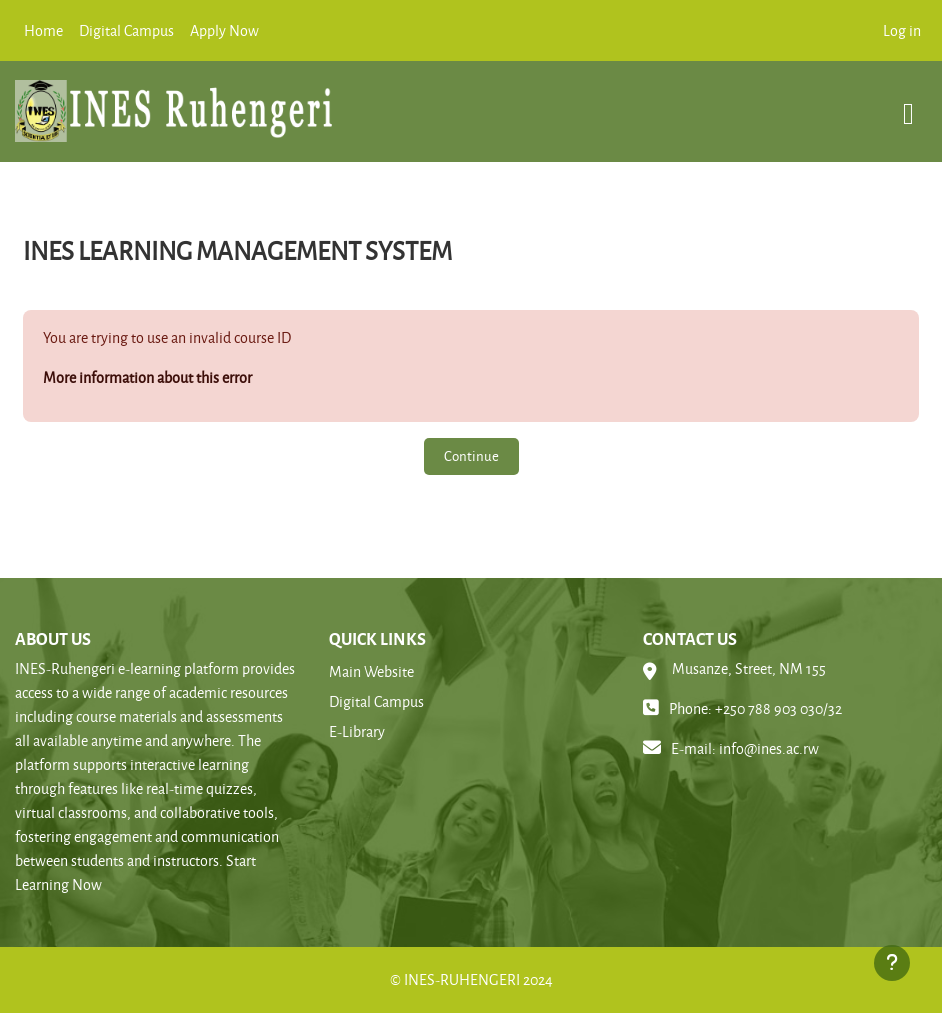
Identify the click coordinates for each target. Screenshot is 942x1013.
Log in (902, 30)
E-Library (357, 731)
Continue (471, 455)
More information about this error (147, 377)
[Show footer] (892, 963)
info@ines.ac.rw (769, 748)
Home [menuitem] (43, 30)
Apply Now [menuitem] (224, 30)
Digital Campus (376, 701)
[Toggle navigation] (908, 103)
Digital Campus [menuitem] (126, 30)
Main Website (371, 671)
